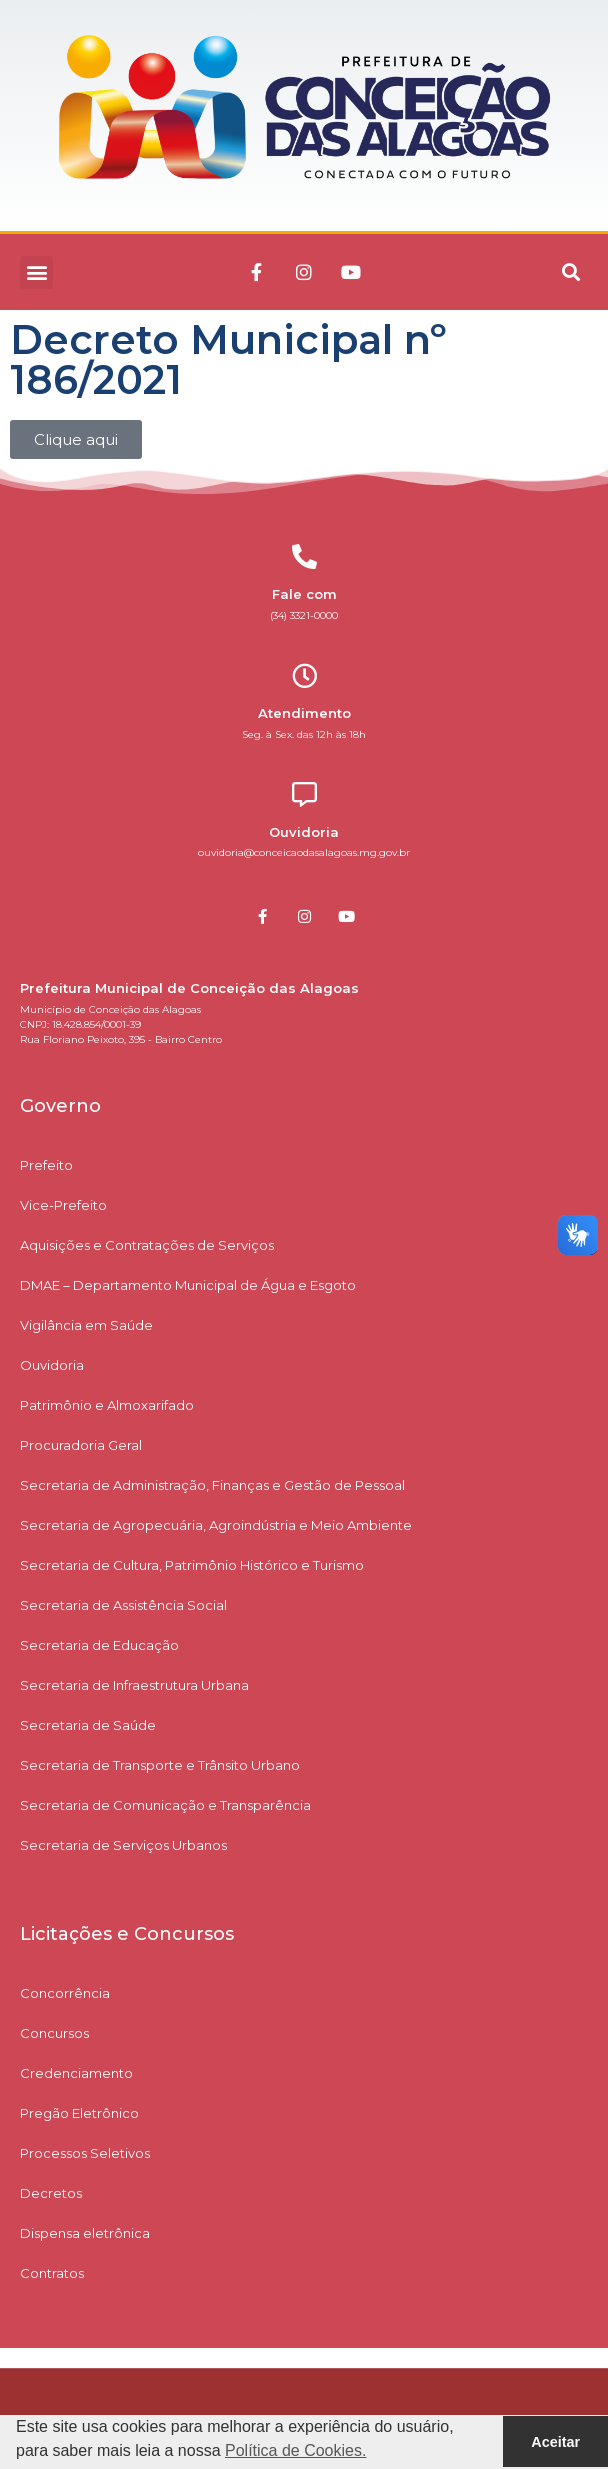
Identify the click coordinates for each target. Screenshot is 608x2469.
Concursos (54, 2033)
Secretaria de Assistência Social (123, 1605)
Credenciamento (76, 2073)
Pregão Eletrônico (79, 2113)
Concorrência (65, 1993)
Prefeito (46, 1165)
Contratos (52, 2273)
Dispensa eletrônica (85, 2233)
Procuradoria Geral (81, 1445)
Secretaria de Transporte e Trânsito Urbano (160, 1765)
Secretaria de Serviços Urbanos (123, 1845)
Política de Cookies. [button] (295, 2450)
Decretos (51, 2193)
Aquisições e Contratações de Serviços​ (147, 1245)
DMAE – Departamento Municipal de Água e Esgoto (188, 1285)
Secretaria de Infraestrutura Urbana (134, 1685)
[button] (36, 272)
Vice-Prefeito (63, 1205)
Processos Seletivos (85, 2153)
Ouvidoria (52, 1365)
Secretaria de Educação (99, 1645)
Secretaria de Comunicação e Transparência (165, 1805)
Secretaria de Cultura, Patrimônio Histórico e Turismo (192, 1565)
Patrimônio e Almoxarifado (107, 1405)
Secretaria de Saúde (88, 1725)
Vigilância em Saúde (86, 1325)
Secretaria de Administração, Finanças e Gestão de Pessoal (212, 1485)
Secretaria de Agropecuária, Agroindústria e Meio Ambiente (216, 1525)
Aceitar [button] (555, 2442)
